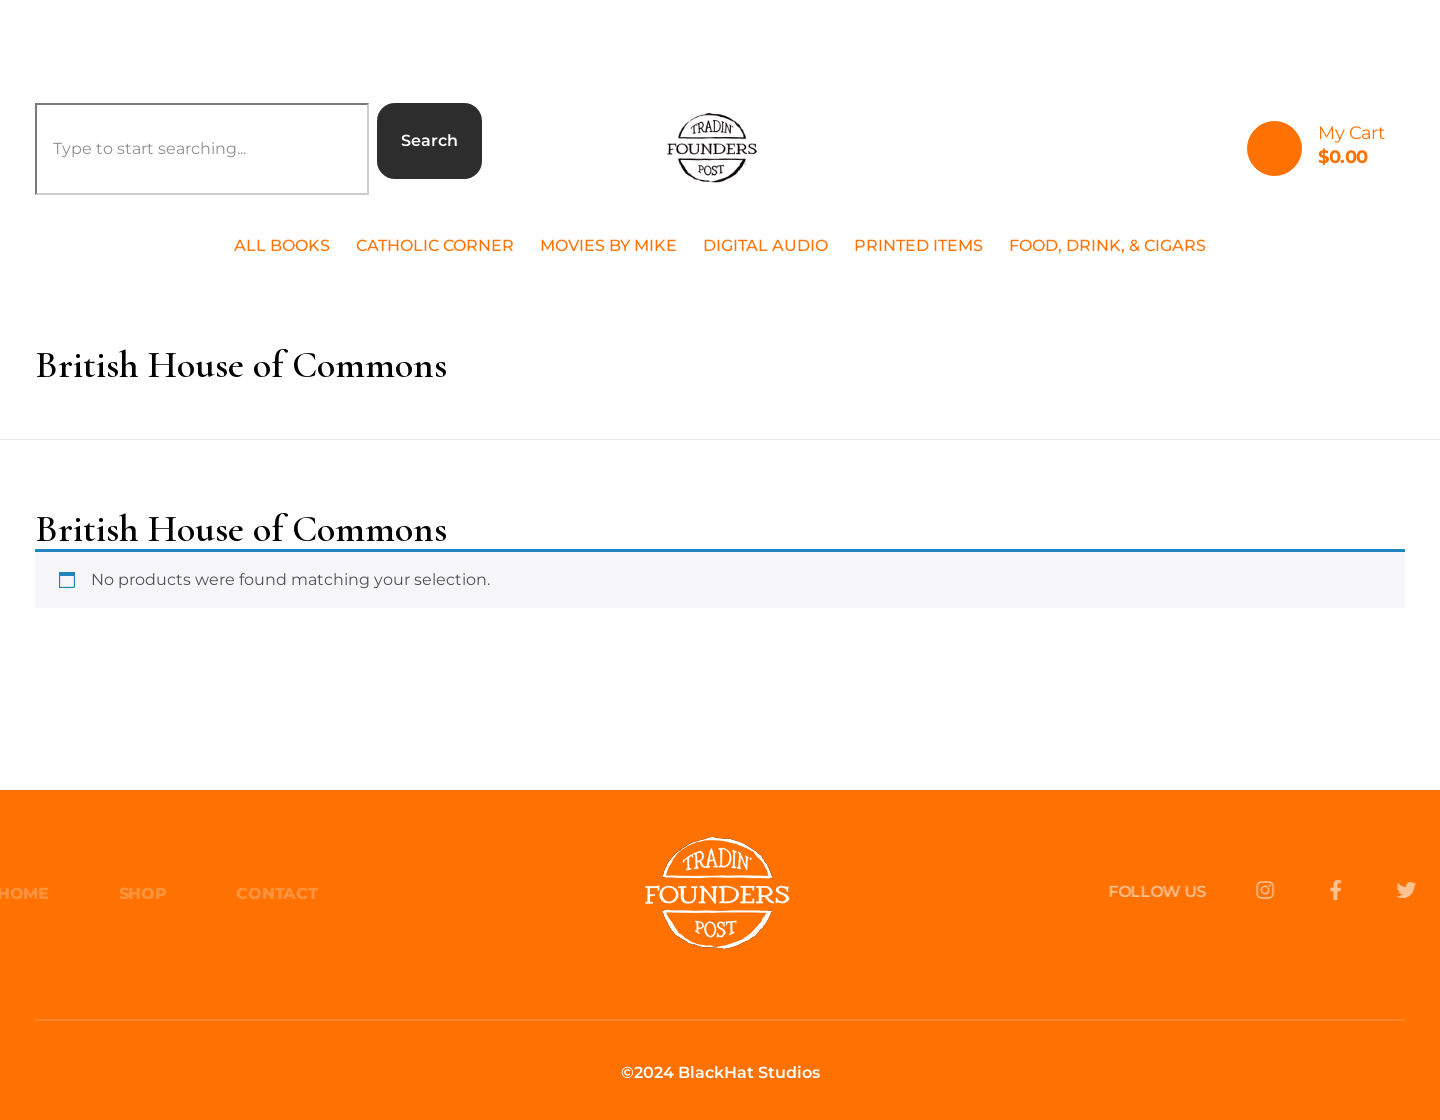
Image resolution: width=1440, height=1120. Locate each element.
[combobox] (202, 149)
